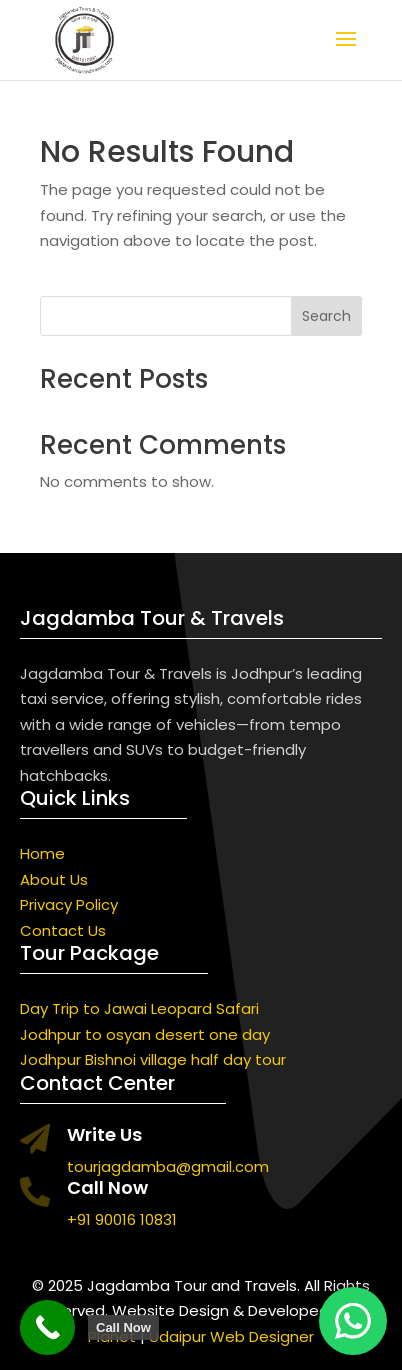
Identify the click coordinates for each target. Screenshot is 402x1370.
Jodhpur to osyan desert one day (145, 1034)
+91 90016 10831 (122, 1219)
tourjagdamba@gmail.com (168, 1166)
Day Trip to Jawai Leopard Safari (139, 1008)
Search (326, 316)
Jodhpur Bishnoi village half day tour (153, 1059)
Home (42, 853)
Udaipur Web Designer (231, 1336)
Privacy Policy (69, 904)
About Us (54, 879)
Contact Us (63, 930)
